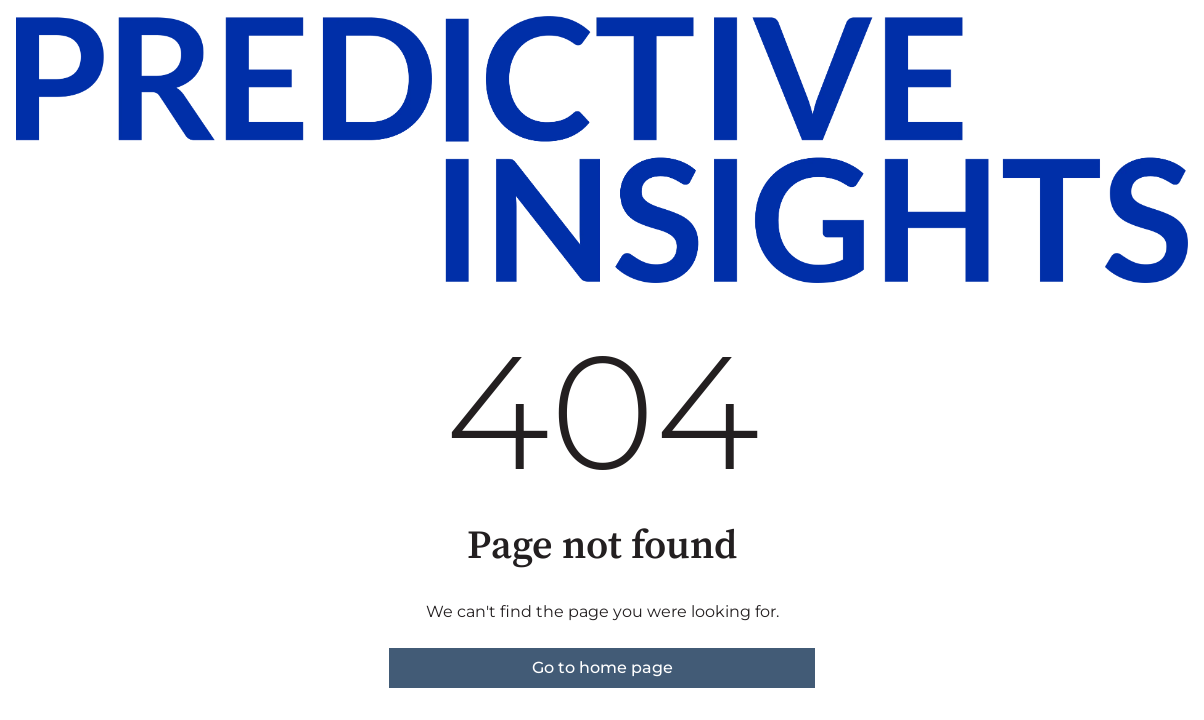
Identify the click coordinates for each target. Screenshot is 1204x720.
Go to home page (602, 667)
